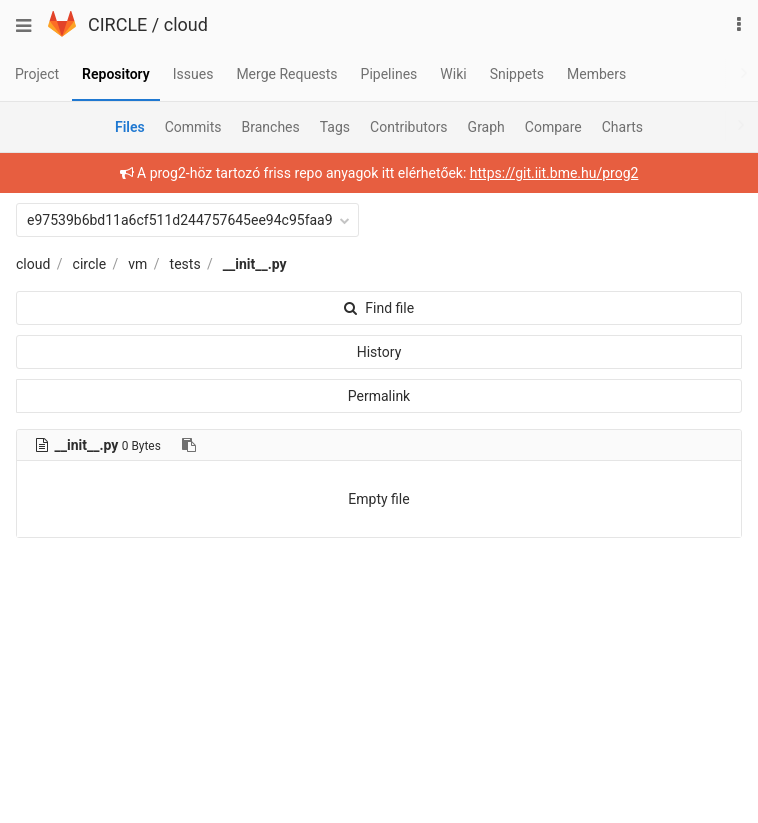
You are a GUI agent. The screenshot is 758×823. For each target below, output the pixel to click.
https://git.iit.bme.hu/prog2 (554, 173)
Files (130, 127)
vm (137, 264)
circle (90, 264)
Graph (486, 127)
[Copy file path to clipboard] (189, 445)
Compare (553, 127)
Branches (271, 127)
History (379, 352)
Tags (335, 127)
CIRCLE (117, 24)
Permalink (379, 396)
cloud (186, 24)
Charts (622, 127)
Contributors (409, 127)
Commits (193, 127)
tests (185, 264)
